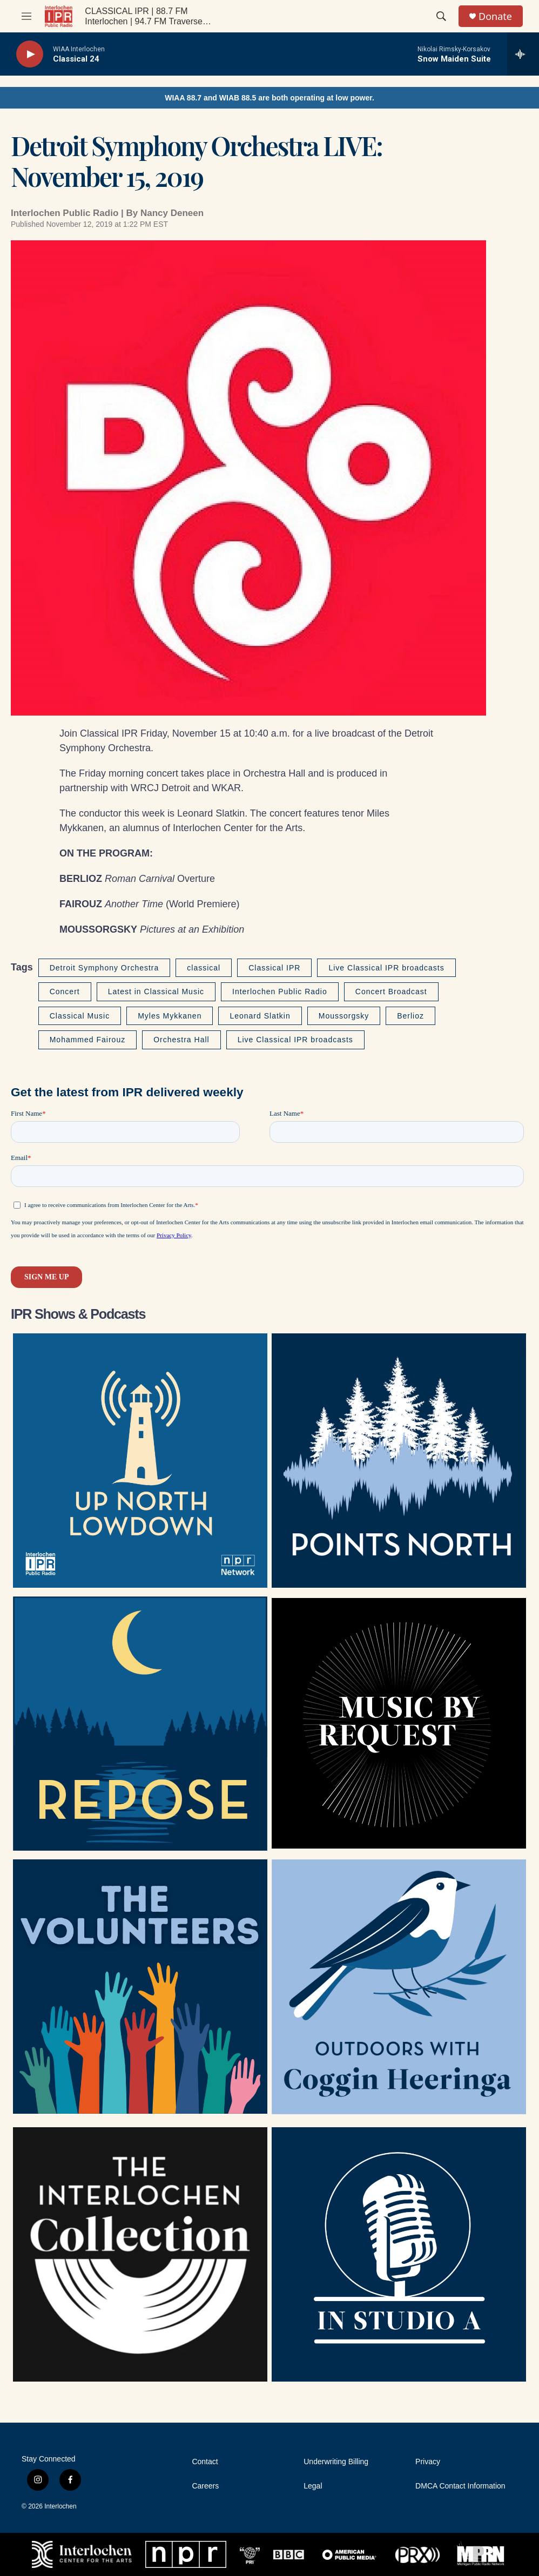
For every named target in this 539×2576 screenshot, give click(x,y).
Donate (495, 16)
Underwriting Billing (336, 2462)
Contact (205, 2462)
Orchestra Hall (181, 1039)
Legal (313, 2486)
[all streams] (523, 54)
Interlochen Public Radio (279, 991)
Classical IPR (274, 967)
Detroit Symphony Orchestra (104, 967)
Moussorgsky (344, 1015)
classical (203, 967)
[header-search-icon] (441, 16)
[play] (29, 54)
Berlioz (410, 1015)
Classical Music (80, 1015)
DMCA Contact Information (460, 2486)
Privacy (427, 2462)
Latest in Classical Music (156, 991)
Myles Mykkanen (169, 1015)
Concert (65, 991)
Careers (205, 2486)
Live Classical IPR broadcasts (386, 967)
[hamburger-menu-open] (26, 16)
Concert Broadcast (391, 991)
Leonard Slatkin (260, 1015)
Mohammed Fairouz (88, 1039)
